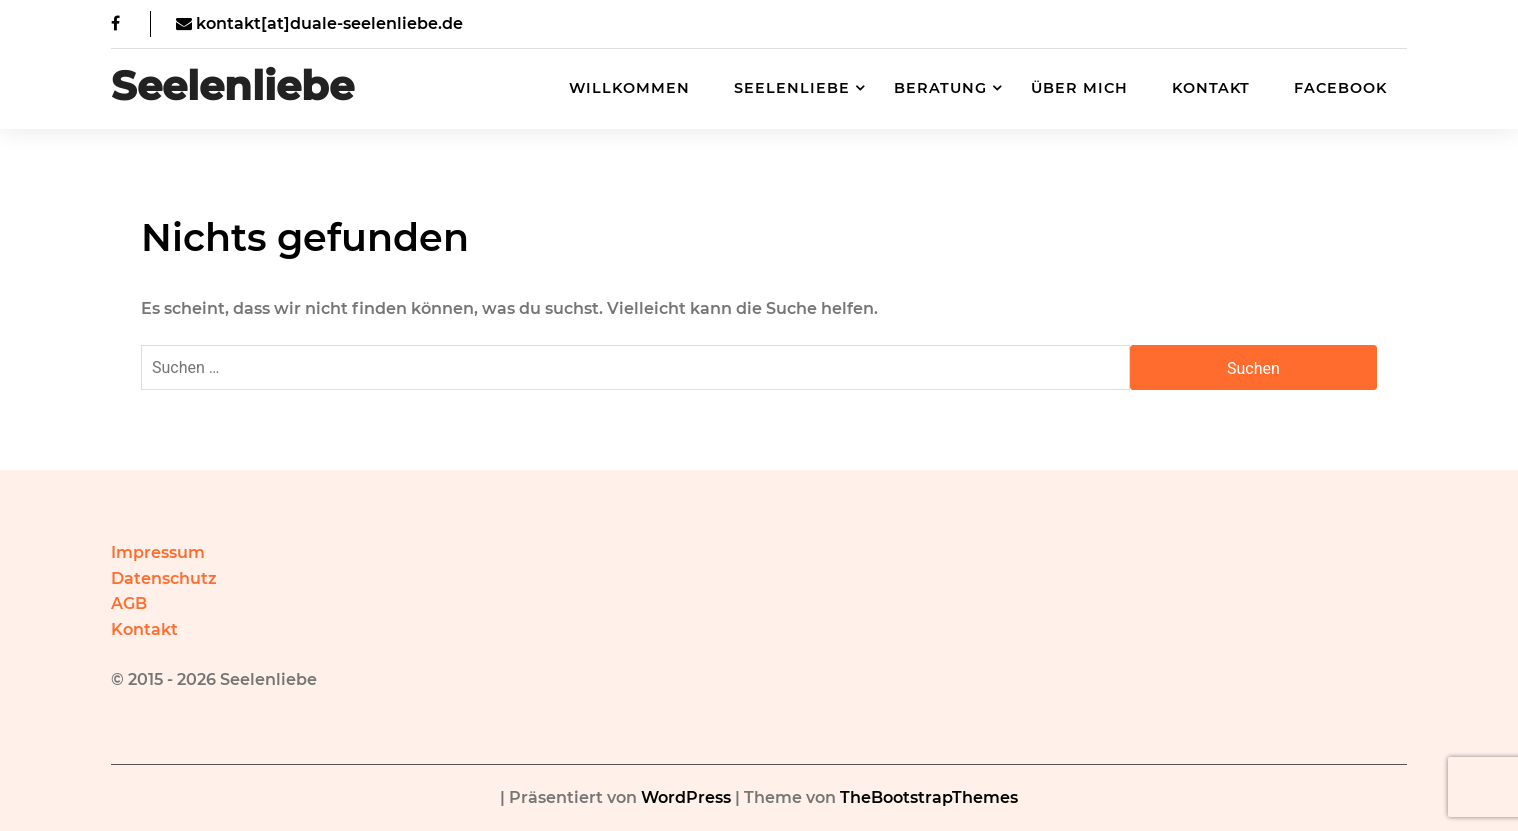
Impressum (158, 552)
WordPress (686, 797)
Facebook (1340, 88)
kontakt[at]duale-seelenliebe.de (319, 23)
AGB (129, 603)
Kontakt (1211, 88)
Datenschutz (164, 578)
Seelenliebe (232, 86)
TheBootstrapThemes (929, 797)
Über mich (1079, 88)
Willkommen (629, 88)
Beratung (940, 88)
